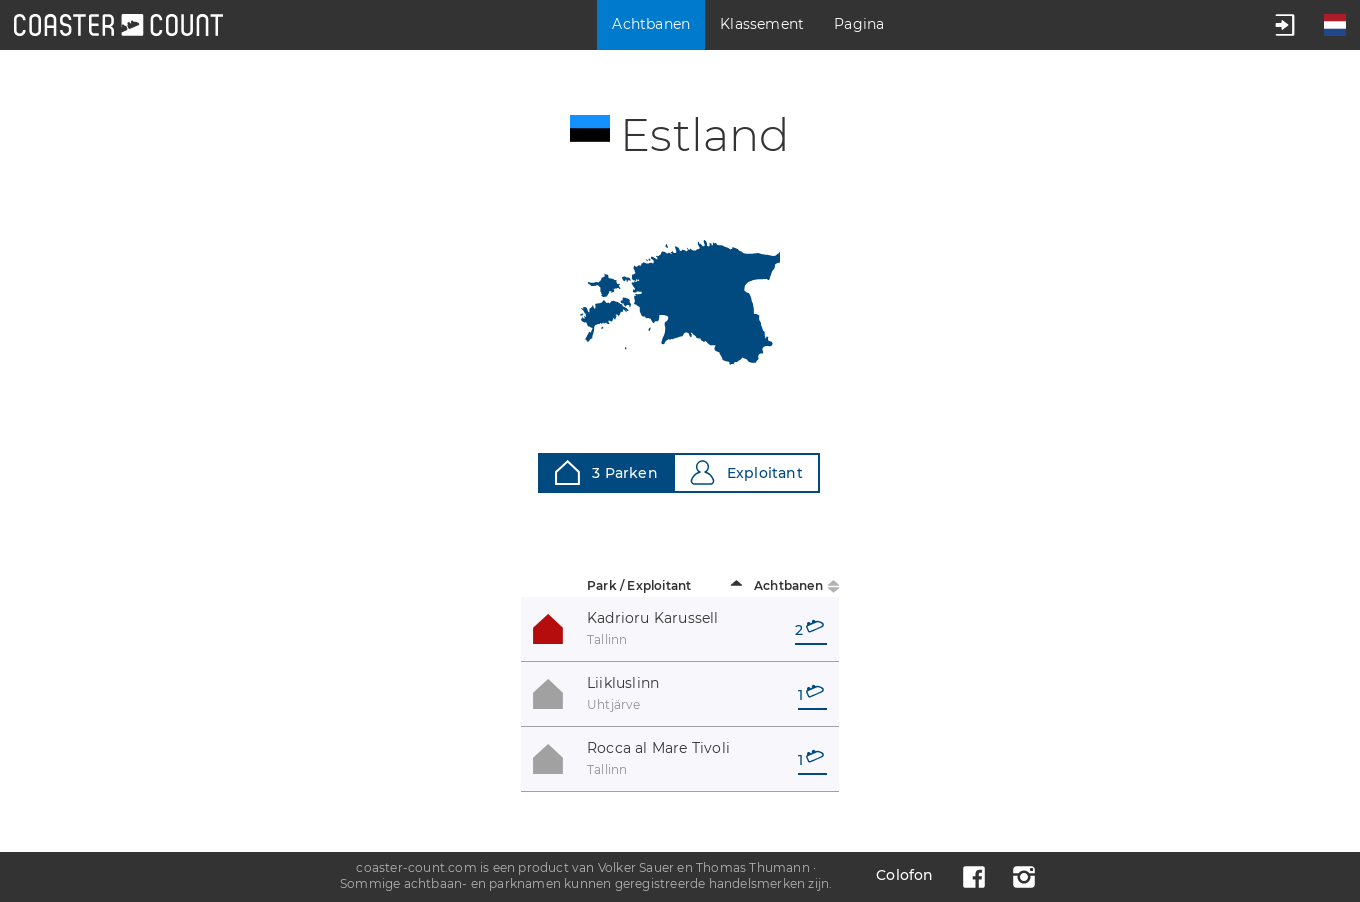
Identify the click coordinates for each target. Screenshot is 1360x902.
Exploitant (746, 472)
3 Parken (606, 472)
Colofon (904, 875)
